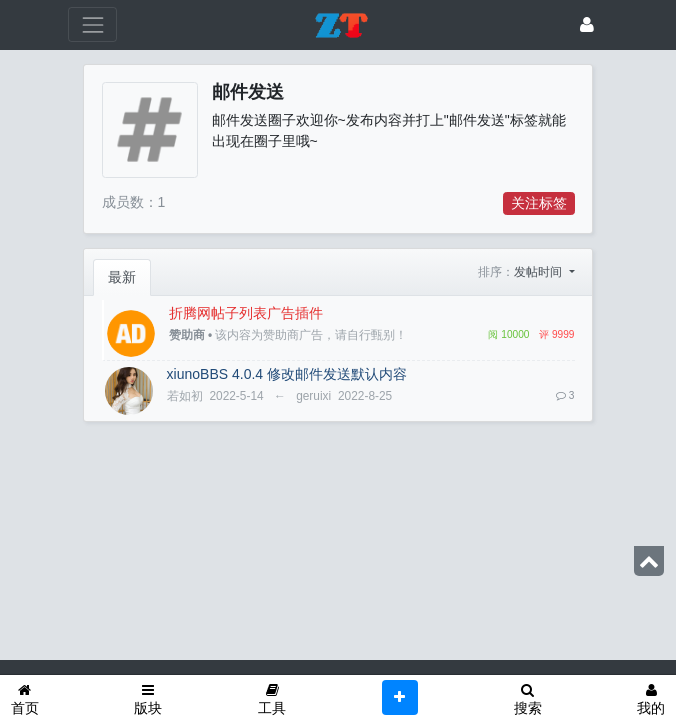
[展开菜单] (92, 24)
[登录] (587, 24)
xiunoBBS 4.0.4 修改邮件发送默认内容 (287, 374)
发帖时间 (539, 272)
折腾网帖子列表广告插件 (246, 313)
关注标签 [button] (539, 203)
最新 (122, 277)
